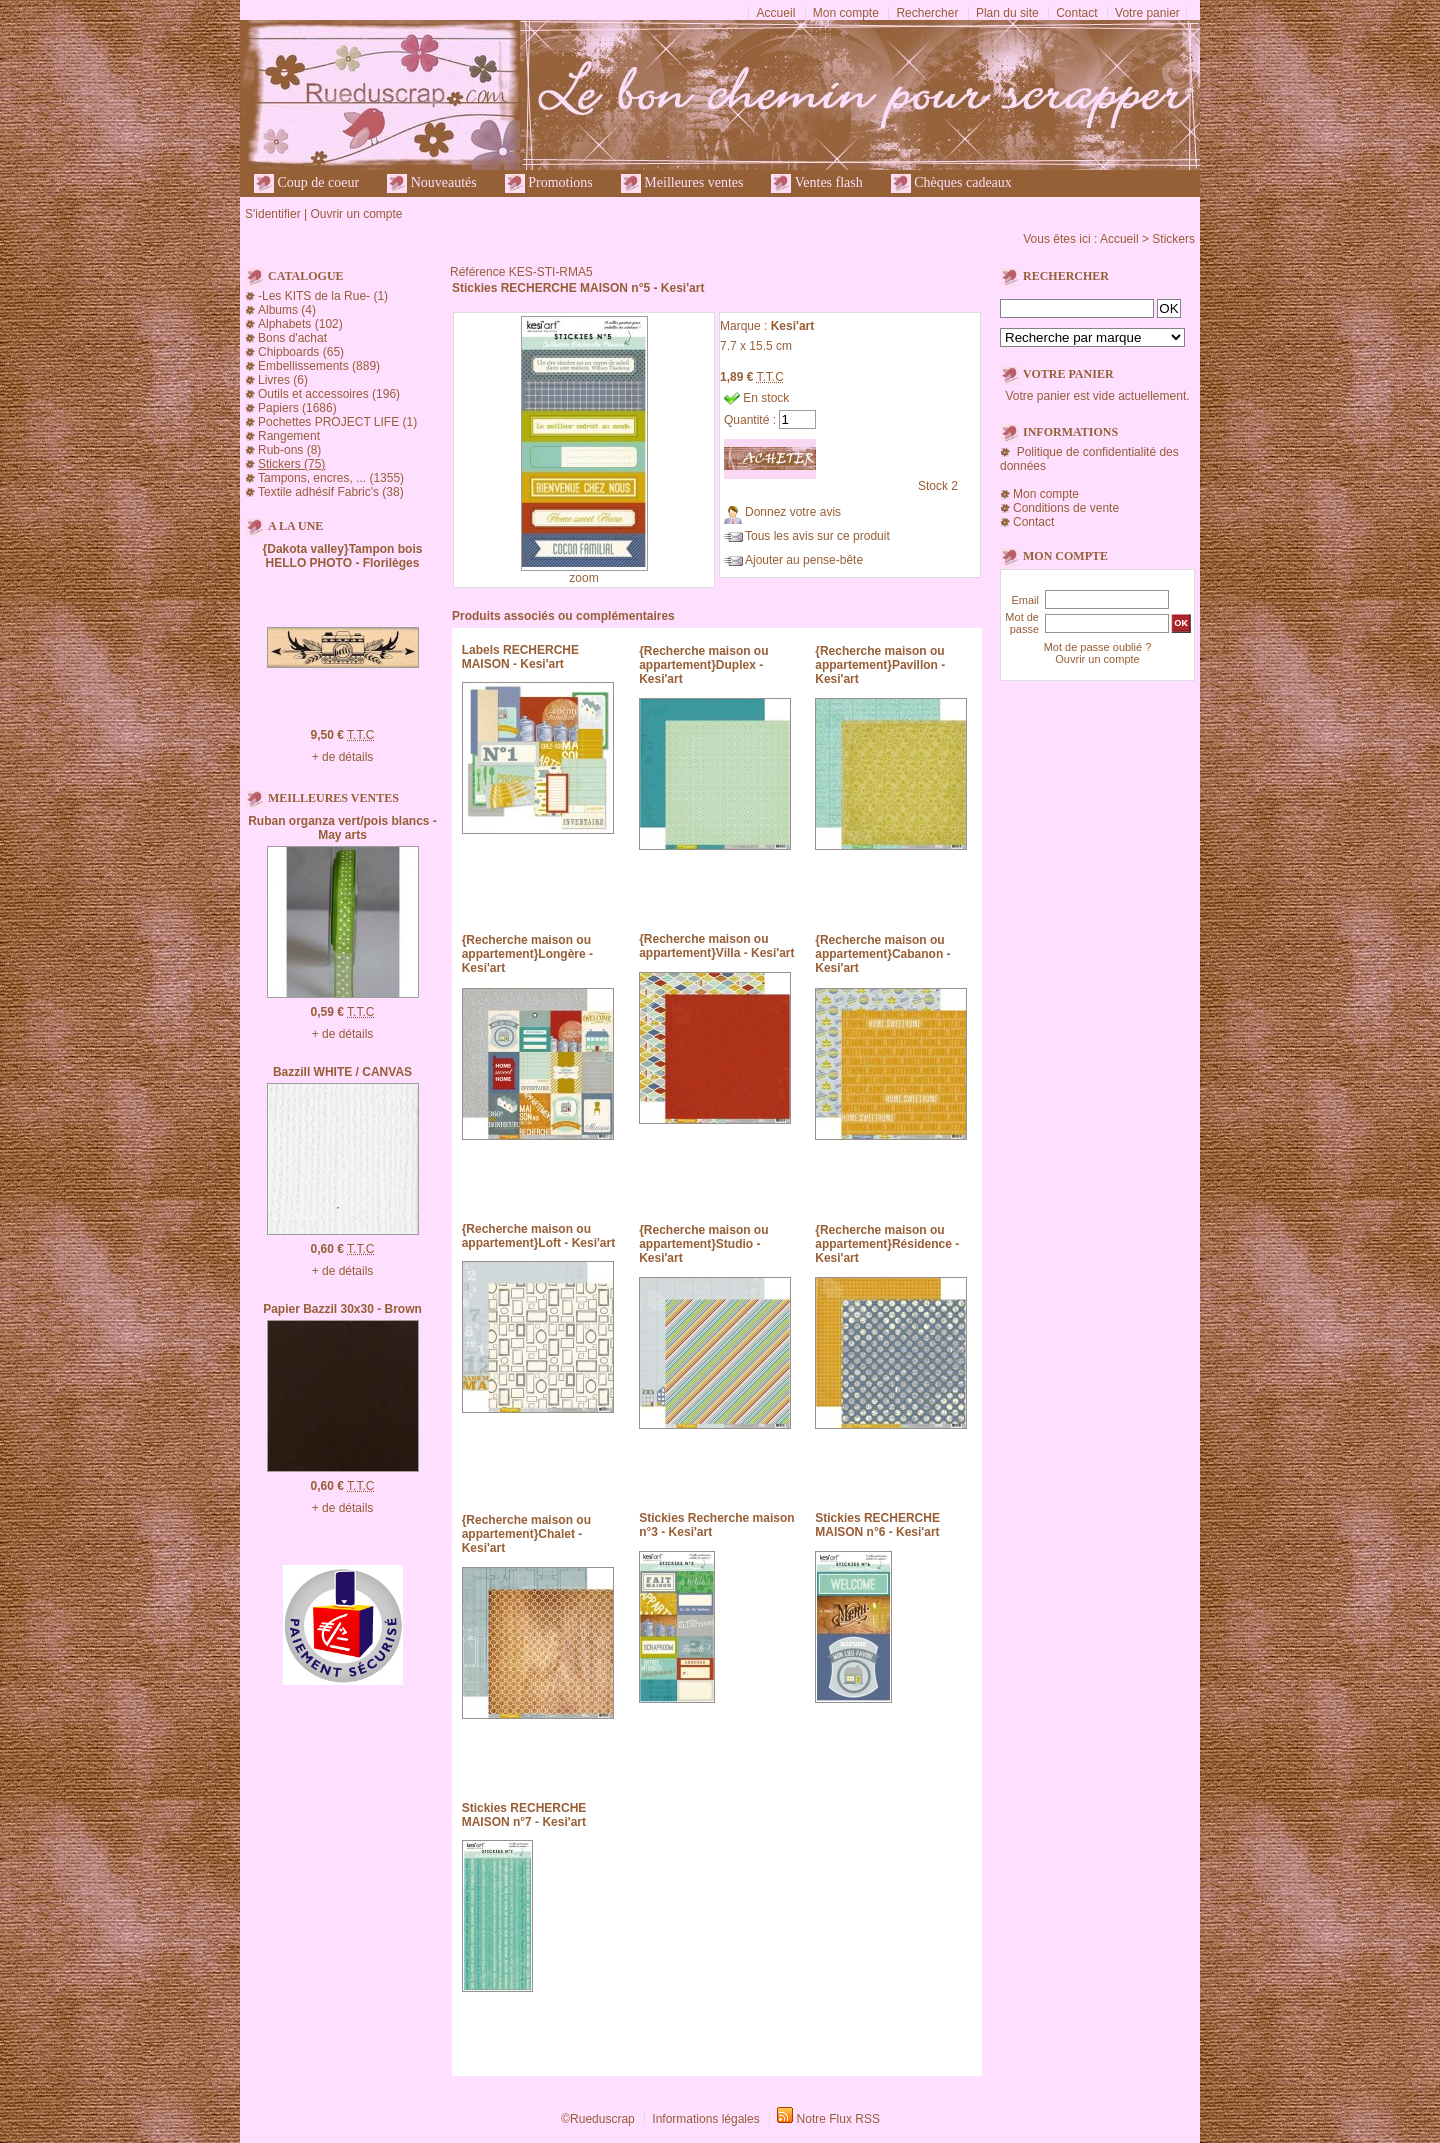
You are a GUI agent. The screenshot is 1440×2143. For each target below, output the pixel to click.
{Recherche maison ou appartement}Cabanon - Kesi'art (882, 954)
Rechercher (927, 13)
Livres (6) (283, 380)
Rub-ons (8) (289, 450)
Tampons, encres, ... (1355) (331, 478)
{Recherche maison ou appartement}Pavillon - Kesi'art (880, 665)
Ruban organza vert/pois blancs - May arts (342, 828)
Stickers (1173, 239)
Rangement (289, 436)
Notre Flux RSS (838, 2119)
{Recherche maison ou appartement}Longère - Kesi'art (527, 954)
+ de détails (343, 757)
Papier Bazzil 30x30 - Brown (342, 1309)
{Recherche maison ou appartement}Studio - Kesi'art (703, 1244)
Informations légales (705, 2119)
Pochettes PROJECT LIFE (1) (337, 422)
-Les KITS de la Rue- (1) (323, 296)
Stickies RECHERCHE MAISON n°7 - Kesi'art (524, 1815)
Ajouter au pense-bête (804, 560)
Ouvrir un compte (356, 214)
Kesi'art (793, 326)
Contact (1076, 13)
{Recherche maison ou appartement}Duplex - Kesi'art (703, 665)
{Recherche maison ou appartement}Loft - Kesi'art (539, 1236)
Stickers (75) (291, 464)
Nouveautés (432, 183)
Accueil (776, 13)
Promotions (549, 183)
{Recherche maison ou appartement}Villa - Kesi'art (716, 946)
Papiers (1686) (297, 408)
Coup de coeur (306, 183)
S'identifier (273, 214)
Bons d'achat (292, 338)
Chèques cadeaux (951, 183)
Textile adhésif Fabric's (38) (331, 492)
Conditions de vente (1066, 508)
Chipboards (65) (301, 352)
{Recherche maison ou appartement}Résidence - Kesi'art (887, 1244)
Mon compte (846, 13)
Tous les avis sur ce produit (817, 536)
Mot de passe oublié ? (1098, 647)
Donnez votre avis (793, 512)
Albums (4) (287, 310)
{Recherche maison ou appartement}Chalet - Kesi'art (526, 1534)
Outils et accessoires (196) (329, 394)
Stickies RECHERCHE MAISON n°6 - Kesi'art (877, 1525)
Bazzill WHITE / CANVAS (342, 1072)
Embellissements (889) (319, 366)
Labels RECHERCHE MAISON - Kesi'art (520, 657)
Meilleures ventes (682, 183)
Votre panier (1147, 13)
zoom (583, 578)
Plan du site (1007, 13)
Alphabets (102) (300, 324)
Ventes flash (816, 183)
